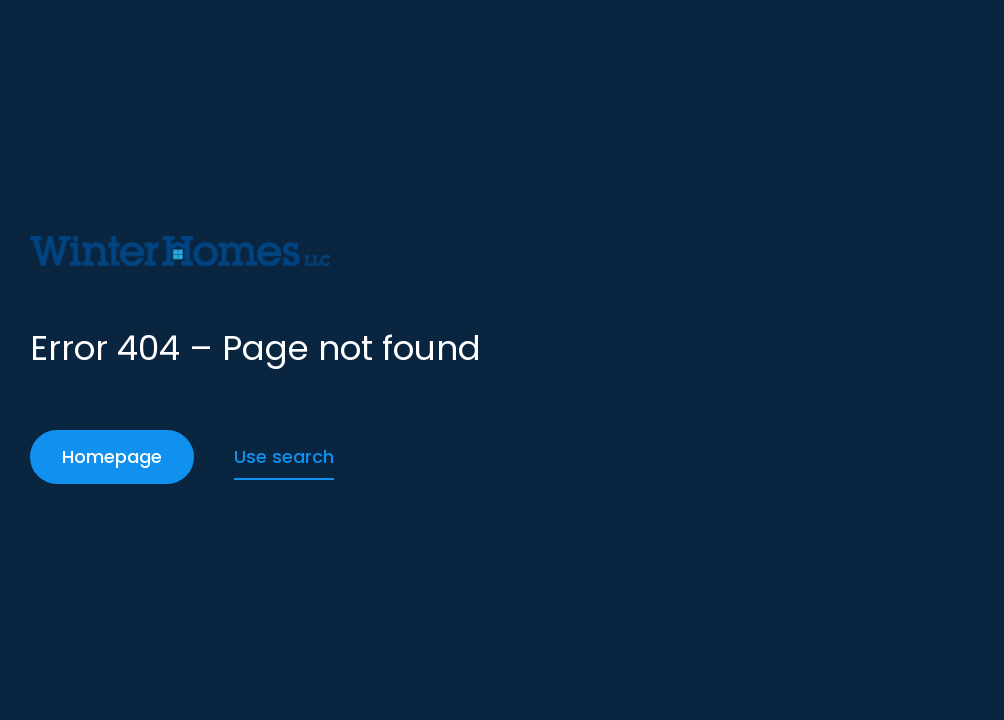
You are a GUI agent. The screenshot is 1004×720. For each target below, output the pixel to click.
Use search (284, 456)
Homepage (112, 456)
